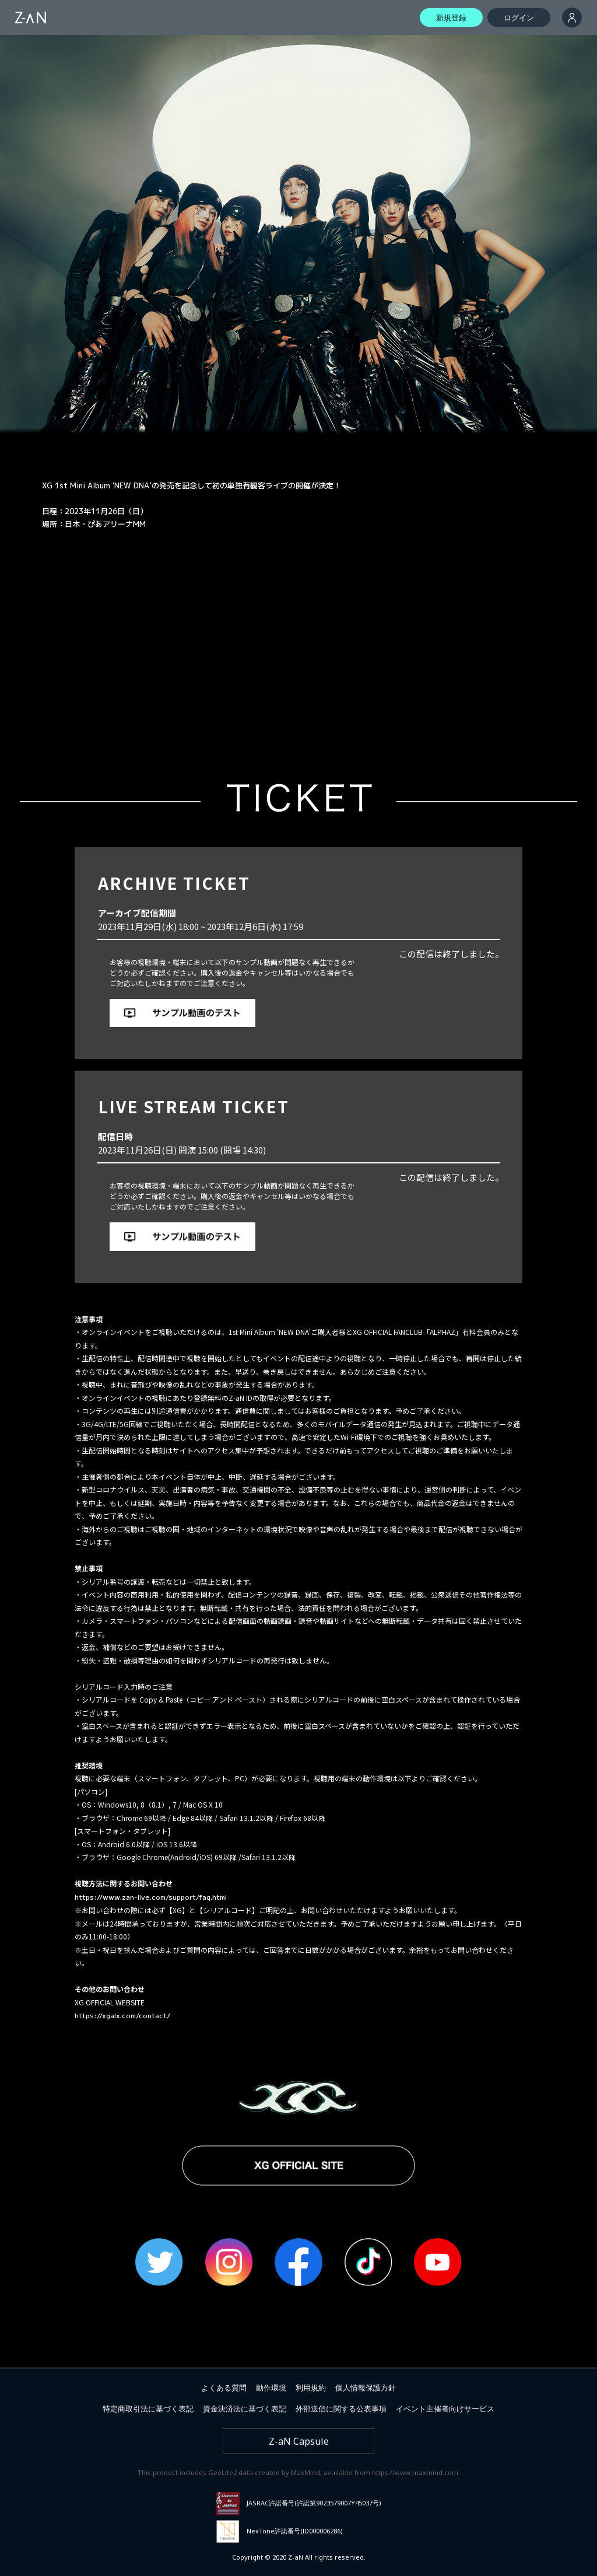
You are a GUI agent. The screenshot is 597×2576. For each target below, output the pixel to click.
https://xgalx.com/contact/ (122, 2016)
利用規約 (311, 2387)
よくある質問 (224, 2387)
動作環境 (271, 2387)
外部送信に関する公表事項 (341, 2408)
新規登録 (451, 17)
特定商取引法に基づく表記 (148, 2408)
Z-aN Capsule (299, 2441)
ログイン (519, 17)
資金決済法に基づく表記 (244, 2408)
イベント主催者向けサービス (445, 2408)
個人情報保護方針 (365, 2387)
